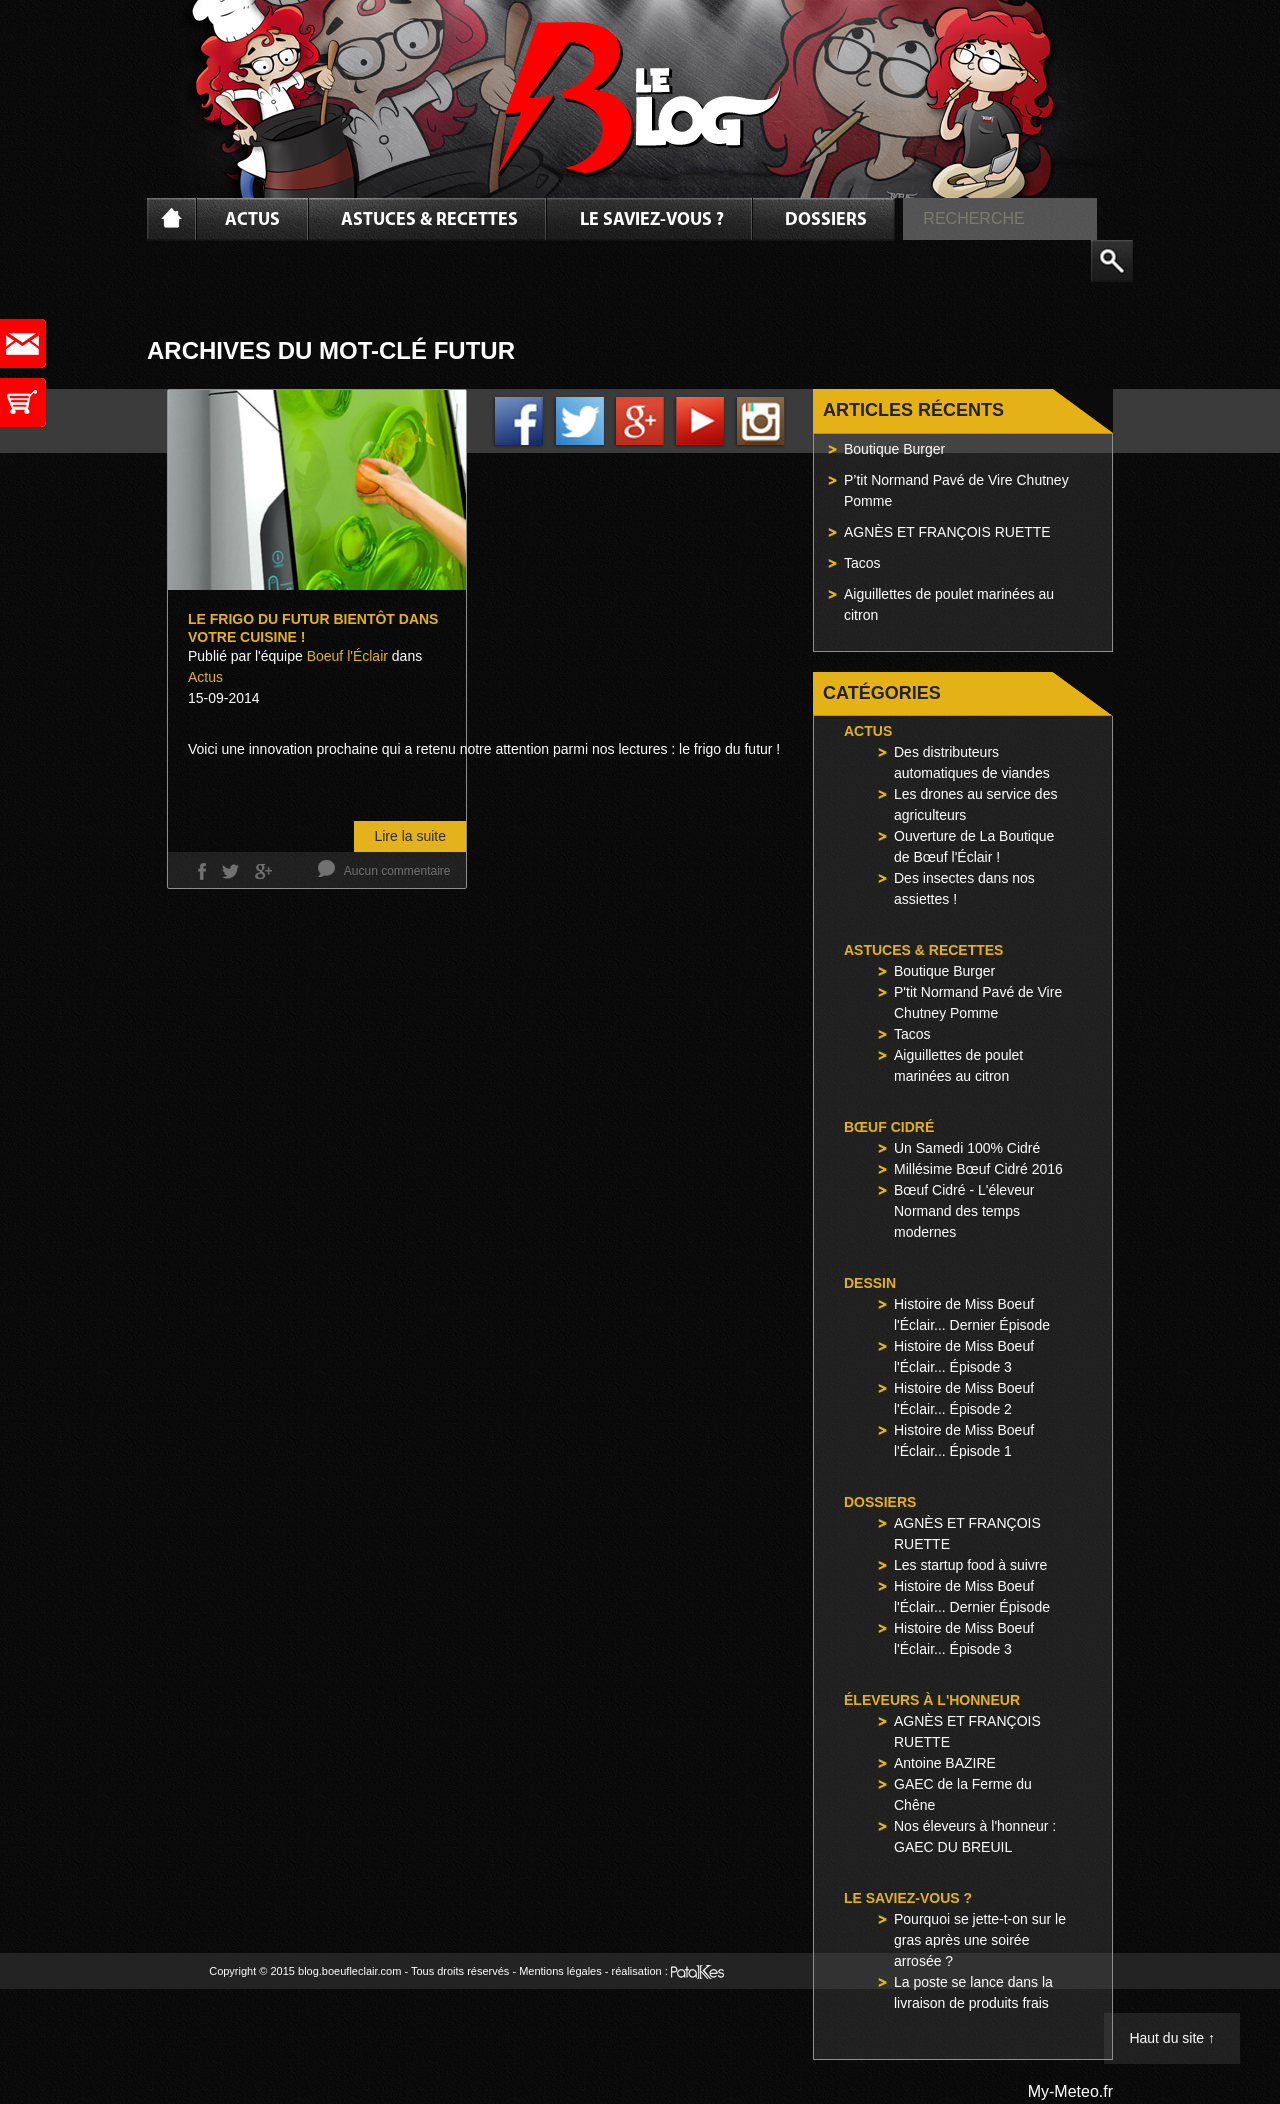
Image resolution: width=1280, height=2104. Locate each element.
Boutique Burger (894, 449)
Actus (252, 220)
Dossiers (826, 220)
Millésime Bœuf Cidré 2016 (978, 1169)
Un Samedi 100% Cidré (967, 1148)
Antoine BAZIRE (945, 1763)
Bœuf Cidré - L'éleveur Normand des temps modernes (964, 1211)
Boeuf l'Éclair (347, 656)
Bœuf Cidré (889, 1127)
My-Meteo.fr (1070, 2091)
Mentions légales (560, 1971)
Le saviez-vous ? (652, 220)
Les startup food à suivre (970, 1565)
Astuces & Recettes (429, 220)
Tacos (862, 563)
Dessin (870, 1283)
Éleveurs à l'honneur (932, 1700)
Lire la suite (410, 836)
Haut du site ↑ (1172, 2038)
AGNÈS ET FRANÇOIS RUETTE (947, 532)
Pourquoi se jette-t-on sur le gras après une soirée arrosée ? (980, 1940)
